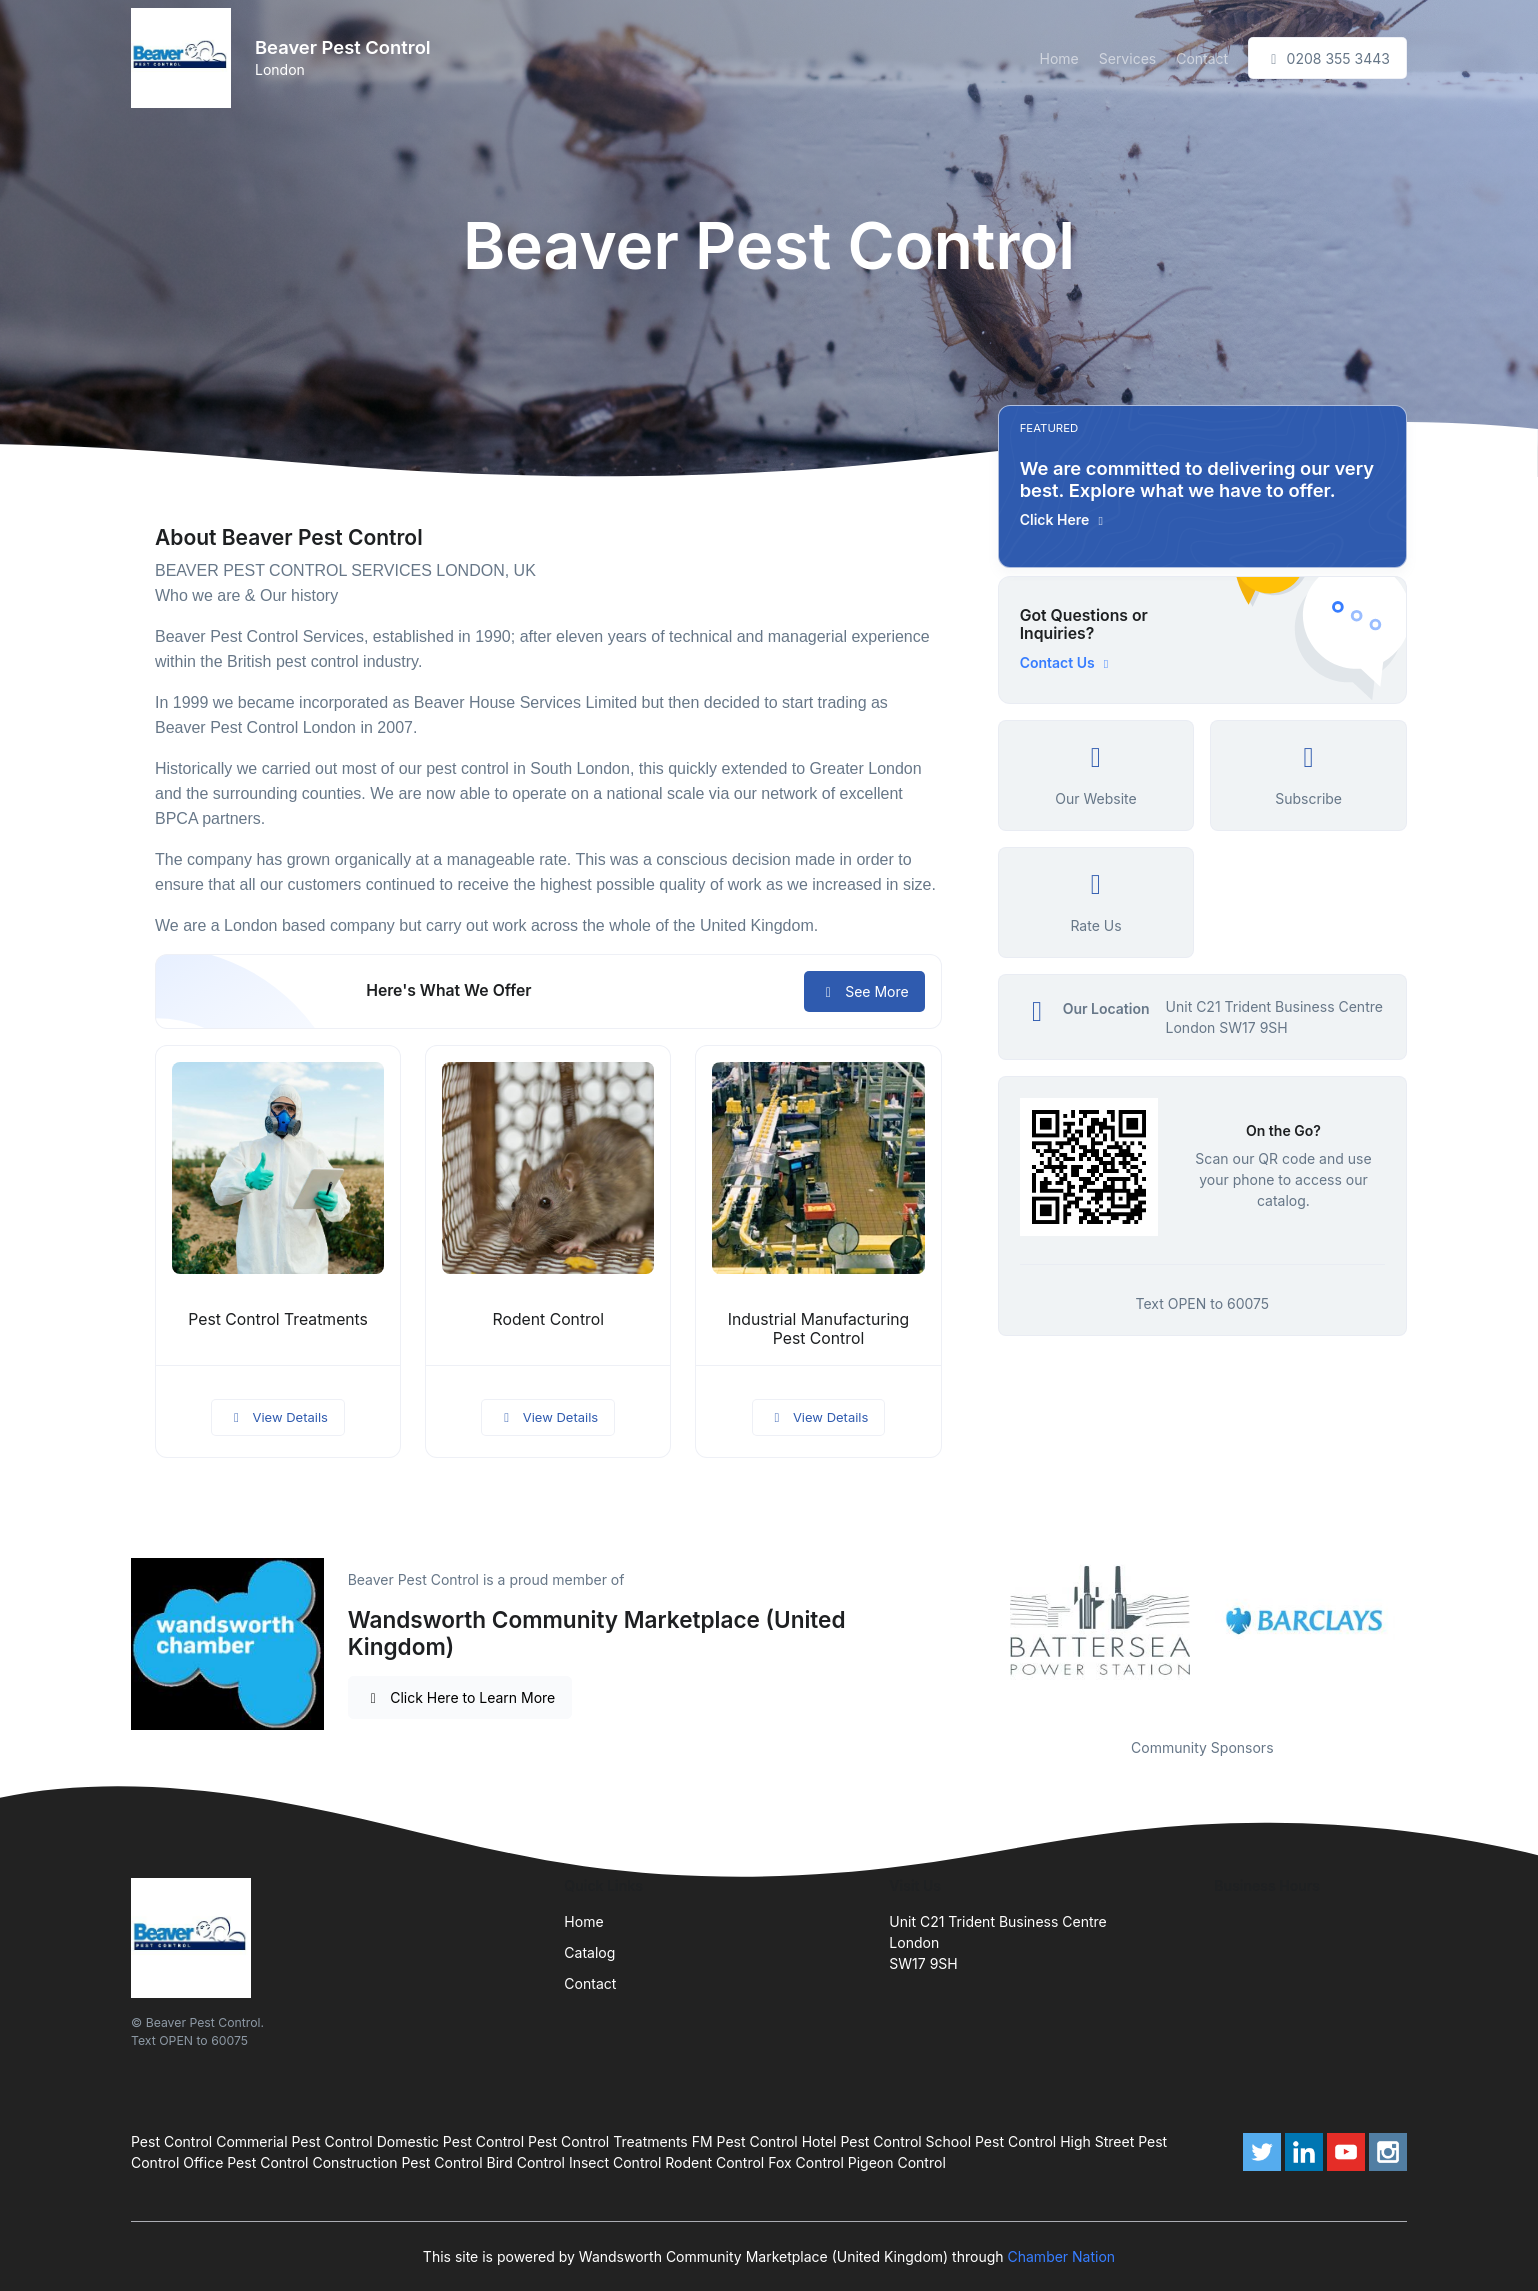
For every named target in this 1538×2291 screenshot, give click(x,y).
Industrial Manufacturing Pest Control (818, 1329)
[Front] (185, 58)
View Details (278, 1417)
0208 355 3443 (1327, 58)
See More (864, 991)
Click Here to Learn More (460, 1697)
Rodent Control (548, 1319)
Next (1422, 1622)
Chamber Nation (1062, 2256)
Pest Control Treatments (278, 1319)
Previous (983, 1622)
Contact (1202, 58)
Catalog (589, 1952)
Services (1127, 58)
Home (1059, 58)
